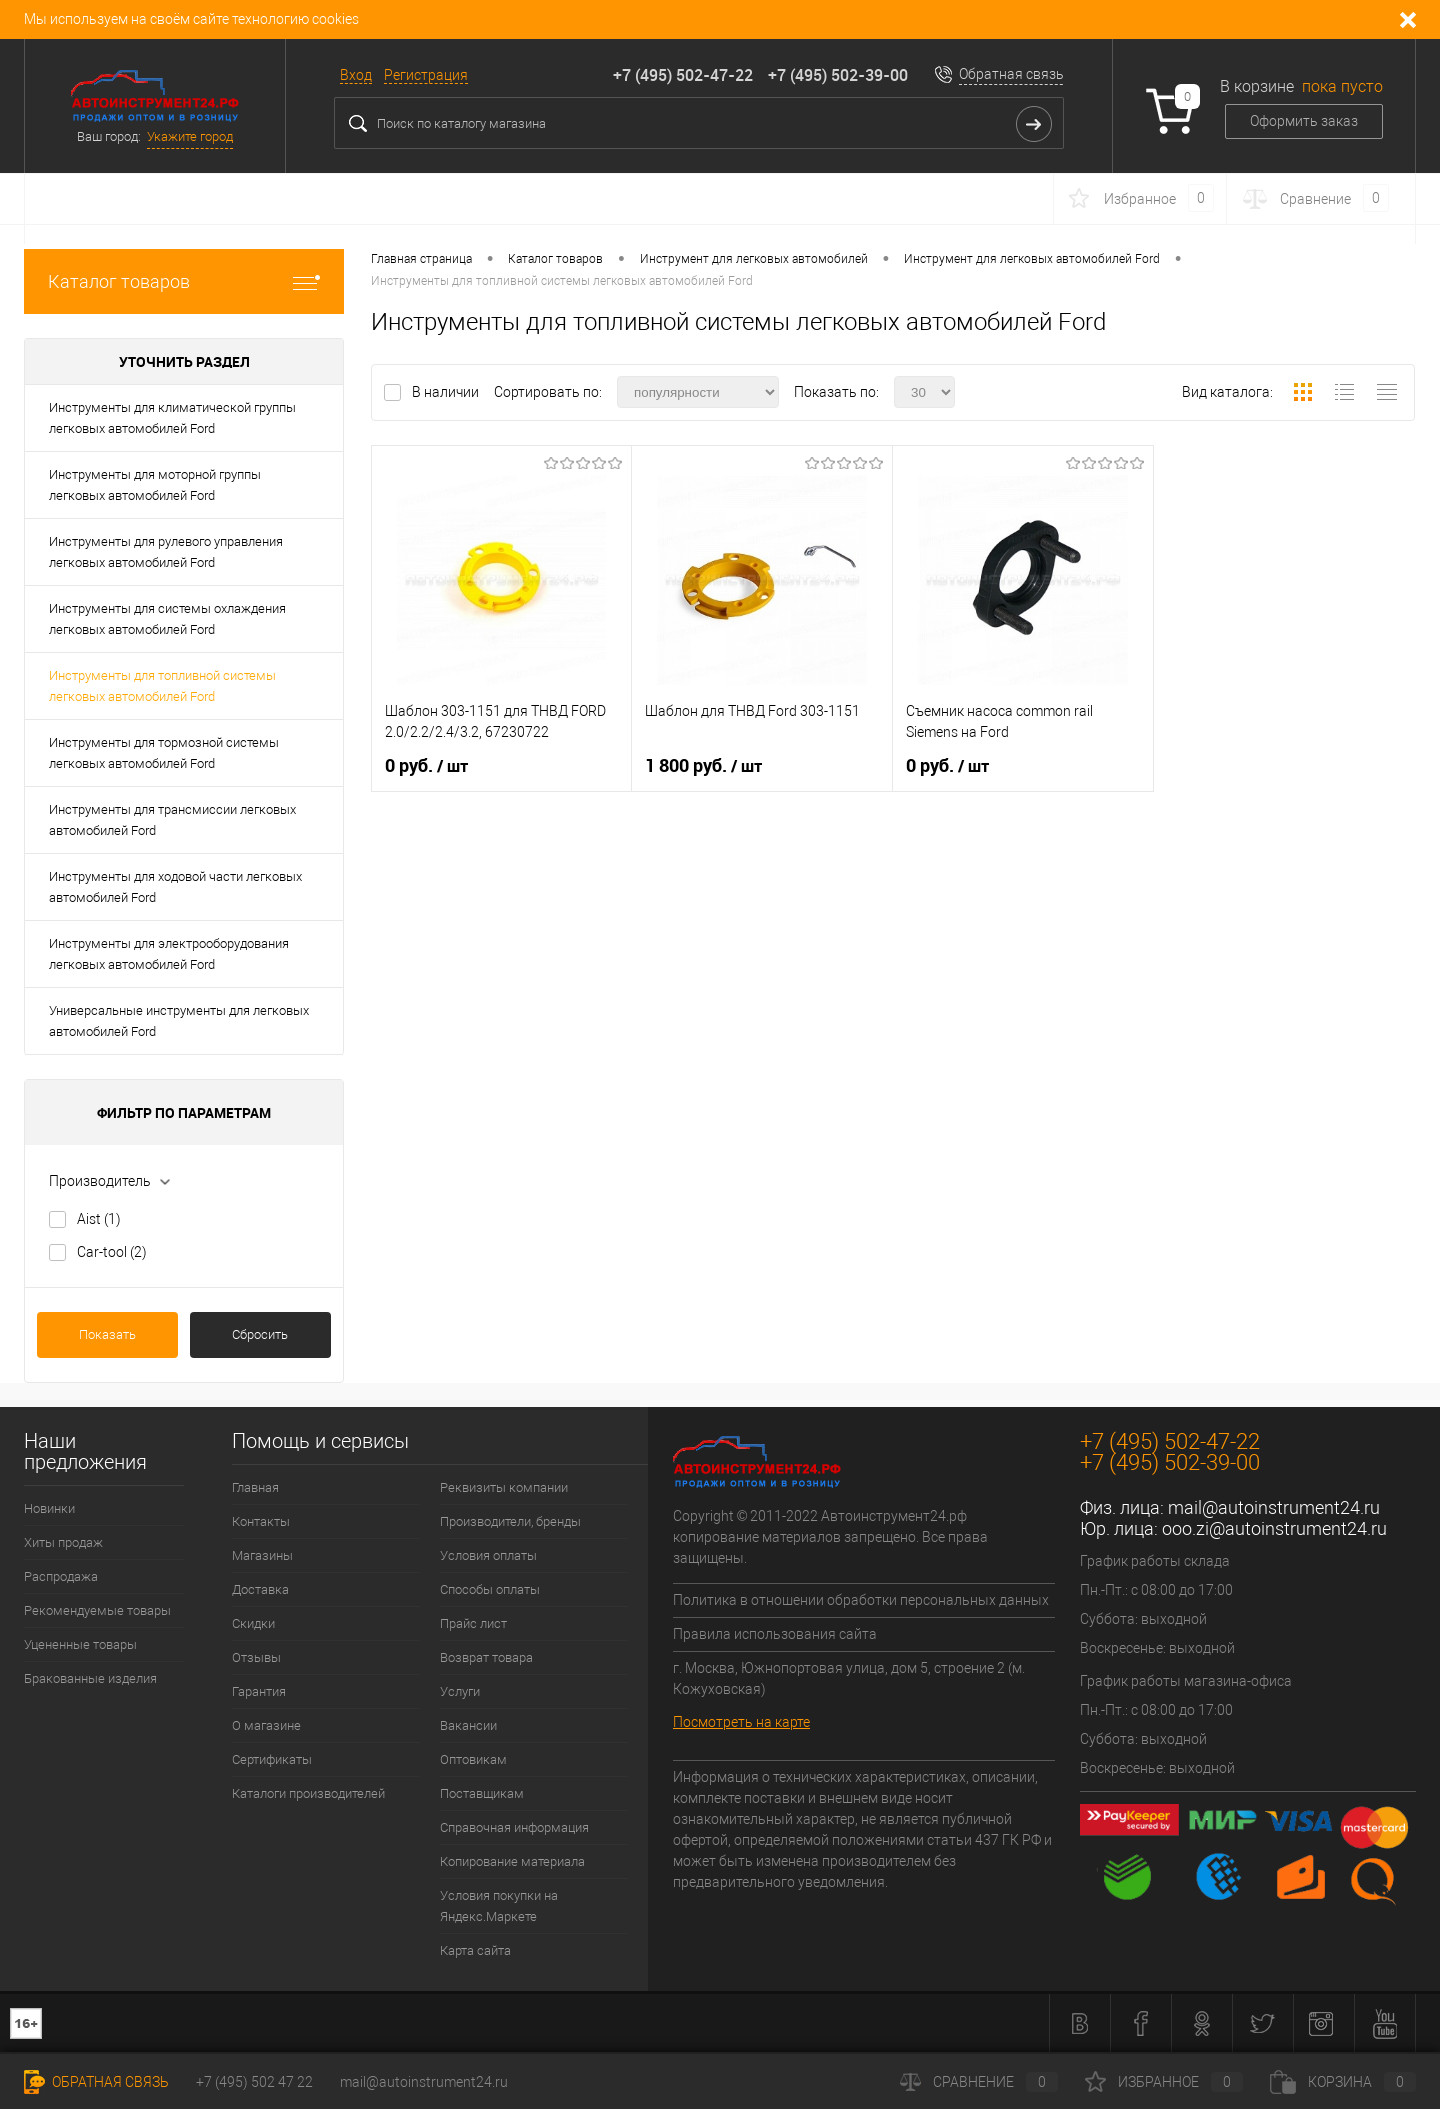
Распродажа (61, 1576)
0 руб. (426, 766)
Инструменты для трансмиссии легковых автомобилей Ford (172, 820)
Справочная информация (514, 1827)
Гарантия (259, 1691)
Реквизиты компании (504, 1487)
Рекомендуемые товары (97, 1610)
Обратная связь (1011, 74)
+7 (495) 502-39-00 (838, 75)
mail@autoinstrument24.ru (1274, 1507)
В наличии (447, 392)
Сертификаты (272, 1759)
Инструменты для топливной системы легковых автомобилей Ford (162, 686)
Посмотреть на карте (741, 1722)
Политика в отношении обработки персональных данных (861, 1600)
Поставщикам (482, 1793)
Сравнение (979, 2082)
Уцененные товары (80, 1644)
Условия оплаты (488, 1555)
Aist (99, 1219)
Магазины (262, 1555)
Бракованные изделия (90, 1678)
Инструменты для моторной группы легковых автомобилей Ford (155, 485)
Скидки (253, 1623)
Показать (107, 1334)
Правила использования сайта (775, 1634)
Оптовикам (473, 1759)
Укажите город (190, 136)
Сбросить (260, 1334)
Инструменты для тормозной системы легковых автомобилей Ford (164, 753)
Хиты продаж (63, 1542)
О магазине (266, 1725)
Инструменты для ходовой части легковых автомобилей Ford (175, 887)
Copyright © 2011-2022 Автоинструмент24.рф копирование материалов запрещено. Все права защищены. (830, 1537)
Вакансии (468, 1725)
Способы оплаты (490, 1589)
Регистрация (426, 75)
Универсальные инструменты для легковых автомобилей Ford (179, 1021)
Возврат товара (486, 1657)
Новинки (49, 1508)
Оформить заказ (1304, 121)
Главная (255, 1487)
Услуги (460, 1691)
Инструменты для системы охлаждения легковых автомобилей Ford (167, 619)
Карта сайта (475, 1950)
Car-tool (112, 1252)
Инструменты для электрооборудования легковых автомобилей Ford (169, 954)
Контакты (261, 1521)
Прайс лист (473, 1623)
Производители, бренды (510, 1521)
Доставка (260, 1589)
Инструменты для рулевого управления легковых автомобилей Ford (166, 552)
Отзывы (256, 1657)
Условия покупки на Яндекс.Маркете (499, 1906)
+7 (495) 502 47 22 (254, 2082)
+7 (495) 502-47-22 (683, 75)
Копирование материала (512, 1861)
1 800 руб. (703, 766)
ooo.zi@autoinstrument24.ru (1274, 1528)
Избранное (1164, 2082)
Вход (356, 75)
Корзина (1343, 2082)
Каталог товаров (184, 281)
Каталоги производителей (308, 1793)
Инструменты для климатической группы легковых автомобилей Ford (172, 418)
